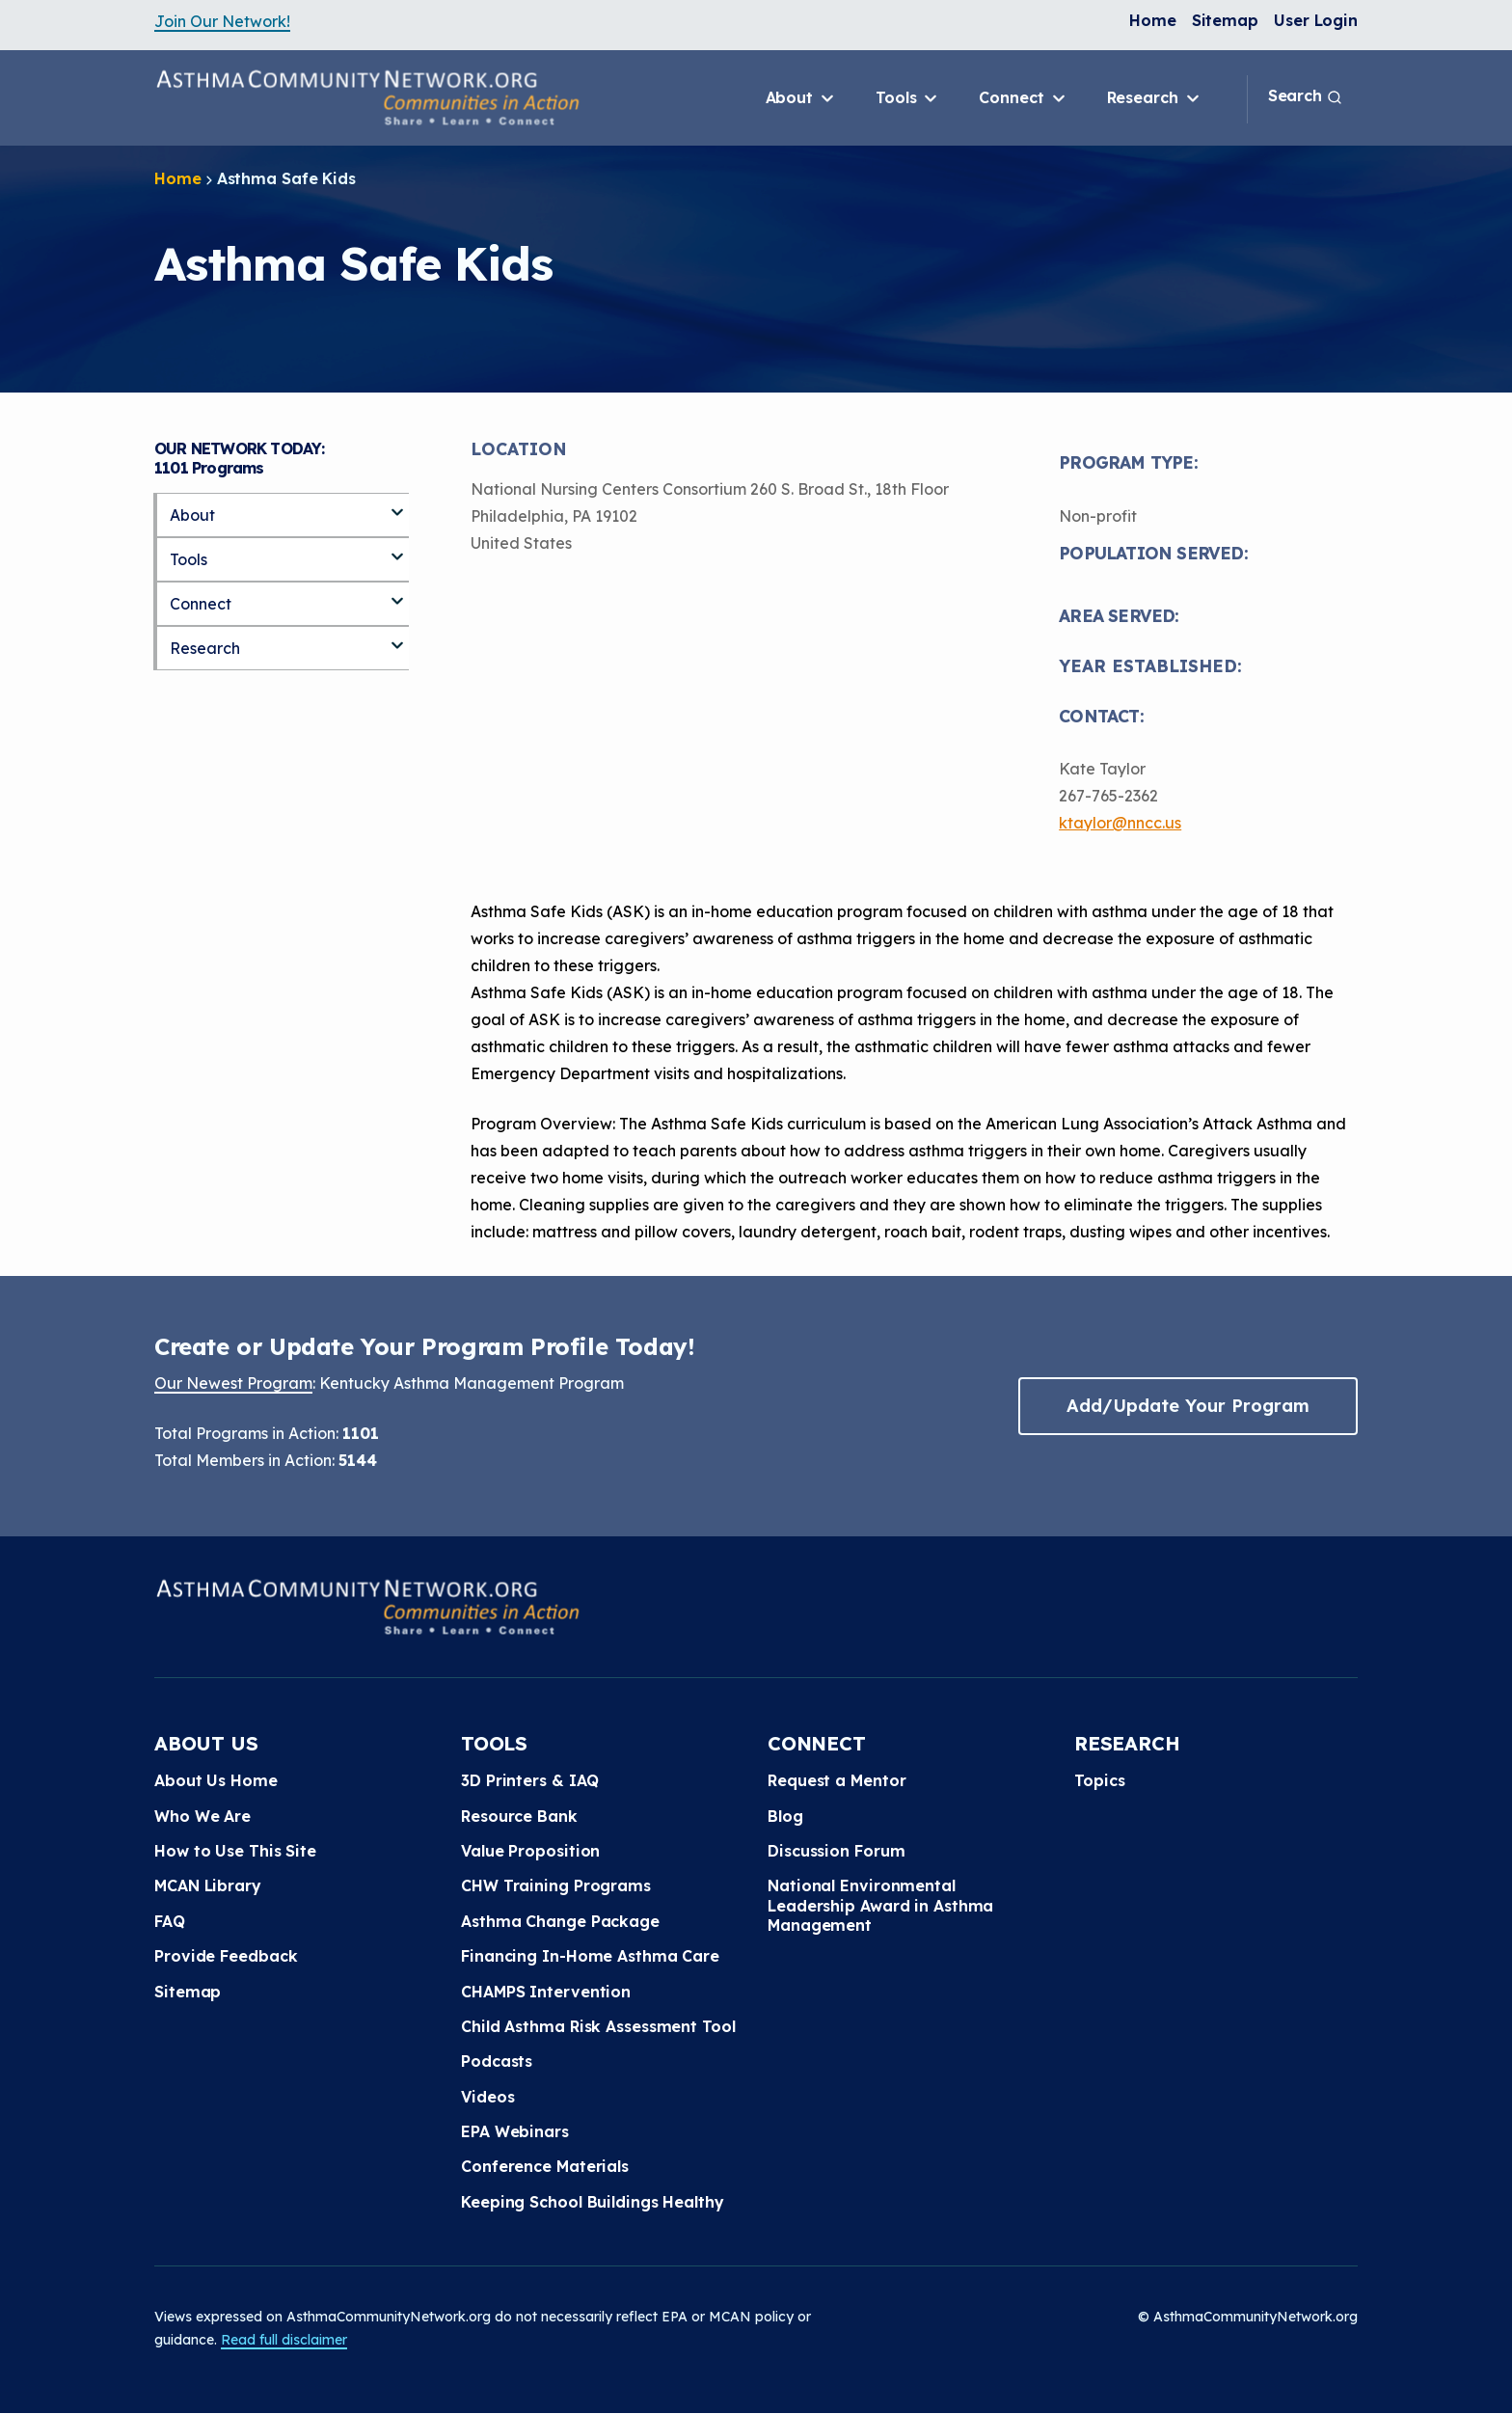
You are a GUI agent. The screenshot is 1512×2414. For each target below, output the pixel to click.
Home (1152, 20)
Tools (908, 98)
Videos (487, 2096)
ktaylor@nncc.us (1120, 822)
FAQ (169, 1921)
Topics (1099, 1780)
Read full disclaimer (284, 2339)
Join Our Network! (222, 21)
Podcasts (496, 2061)
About (801, 98)
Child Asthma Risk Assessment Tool (598, 2026)
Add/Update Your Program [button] (1188, 1406)
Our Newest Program (233, 1383)
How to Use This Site (235, 1850)
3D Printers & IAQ (530, 1780)
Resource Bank (519, 1816)
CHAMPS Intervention (546, 1991)
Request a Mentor (836, 1780)
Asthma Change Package (560, 1921)
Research (1154, 98)
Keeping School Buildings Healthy (592, 2201)
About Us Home (216, 1780)
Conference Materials (545, 2166)
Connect (1023, 98)
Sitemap (1225, 20)
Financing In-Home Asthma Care (590, 1956)
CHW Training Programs (556, 1885)
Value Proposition (530, 1850)
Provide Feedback (225, 1956)
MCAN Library (207, 1885)
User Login (1316, 20)
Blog (785, 1816)
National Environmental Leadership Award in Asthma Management (880, 1905)
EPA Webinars (515, 2131)
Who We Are (202, 1816)
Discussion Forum (836, 1850)
